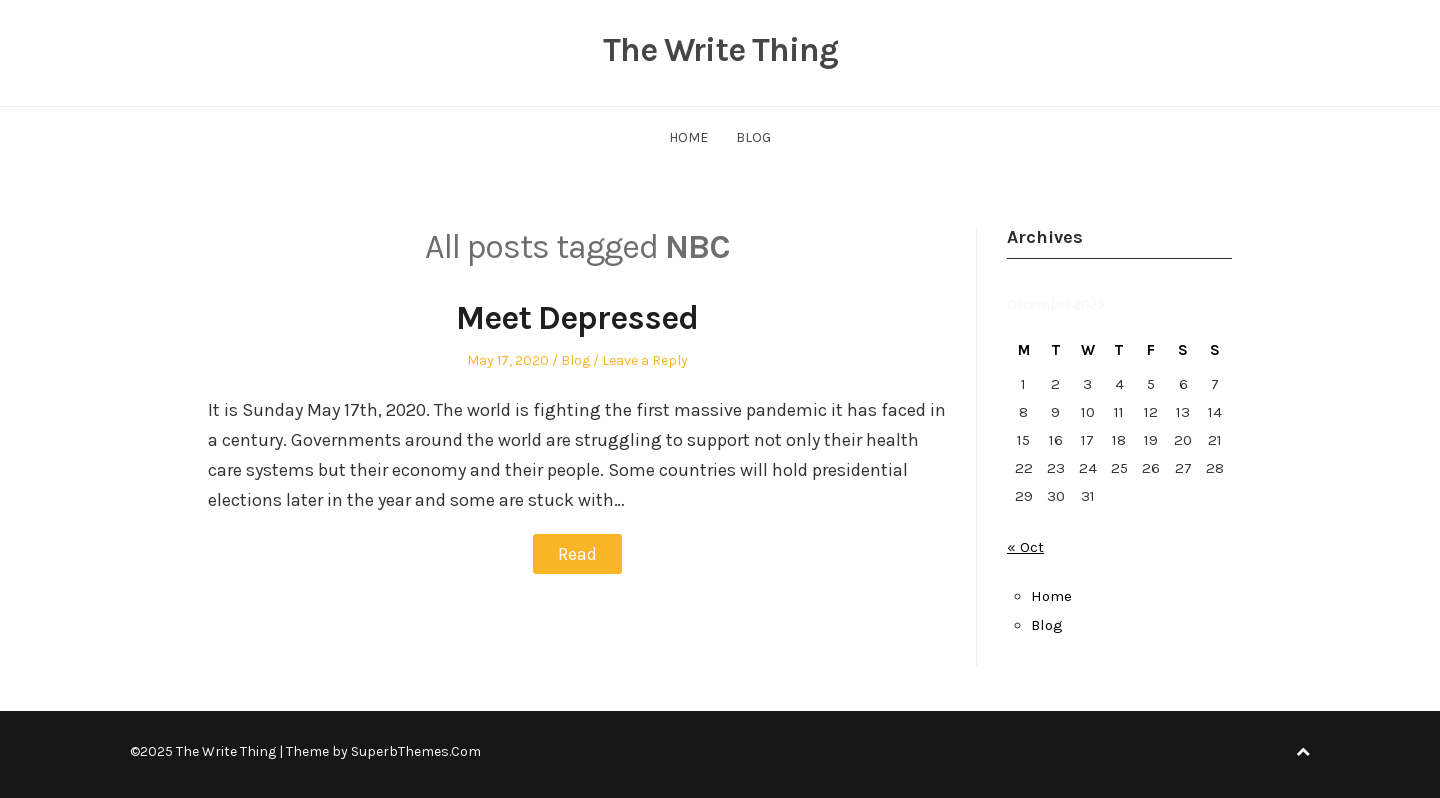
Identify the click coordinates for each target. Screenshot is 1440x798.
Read (577, 554)
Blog (753, 137)
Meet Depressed (577, 318)
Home (688, 137)
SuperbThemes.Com (416, 751)
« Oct (1025, 547)
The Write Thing (720, 50)
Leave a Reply (645, 360)
